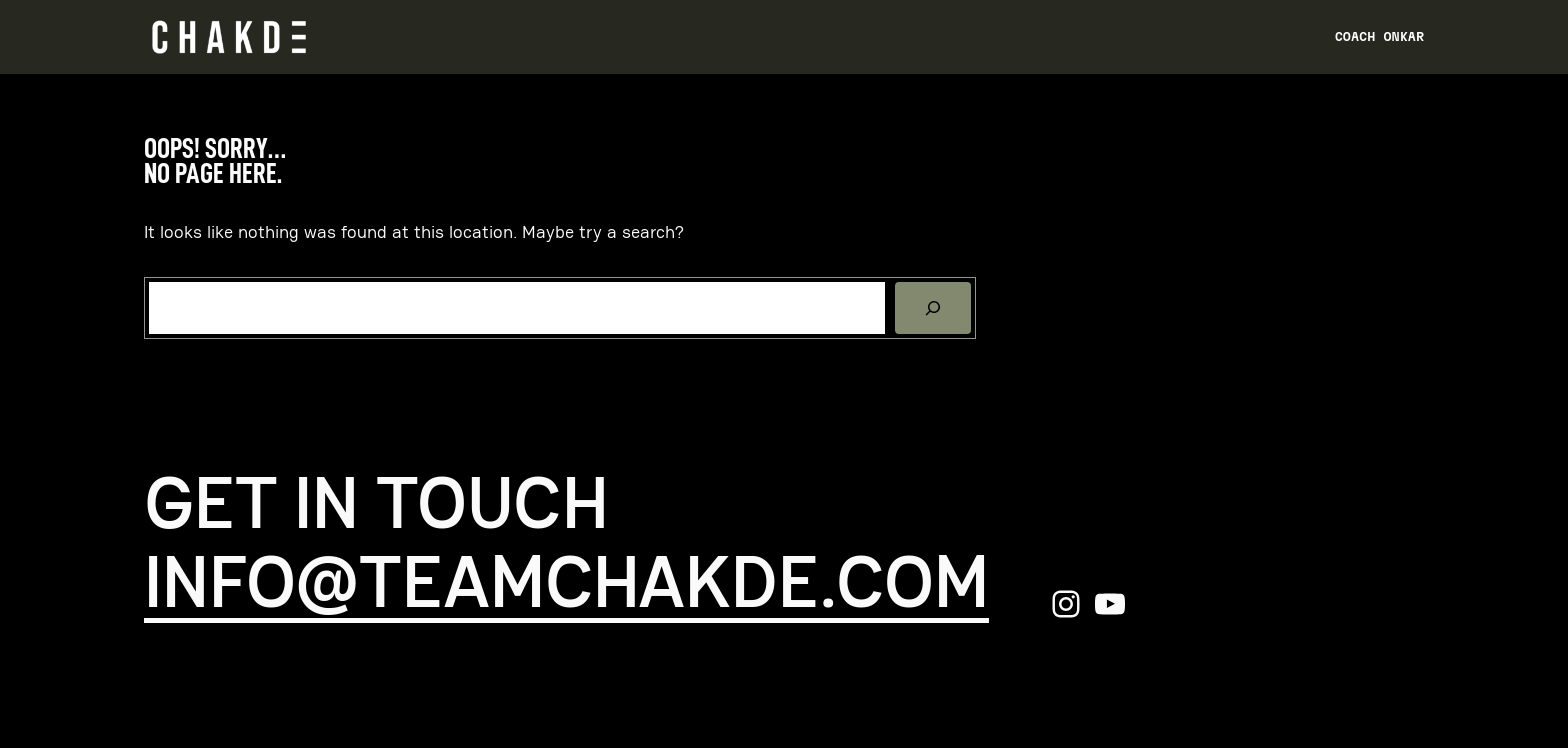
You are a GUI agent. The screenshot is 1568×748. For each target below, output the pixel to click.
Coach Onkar (1379, 36)
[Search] (933, 308)
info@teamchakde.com (566, 582)
